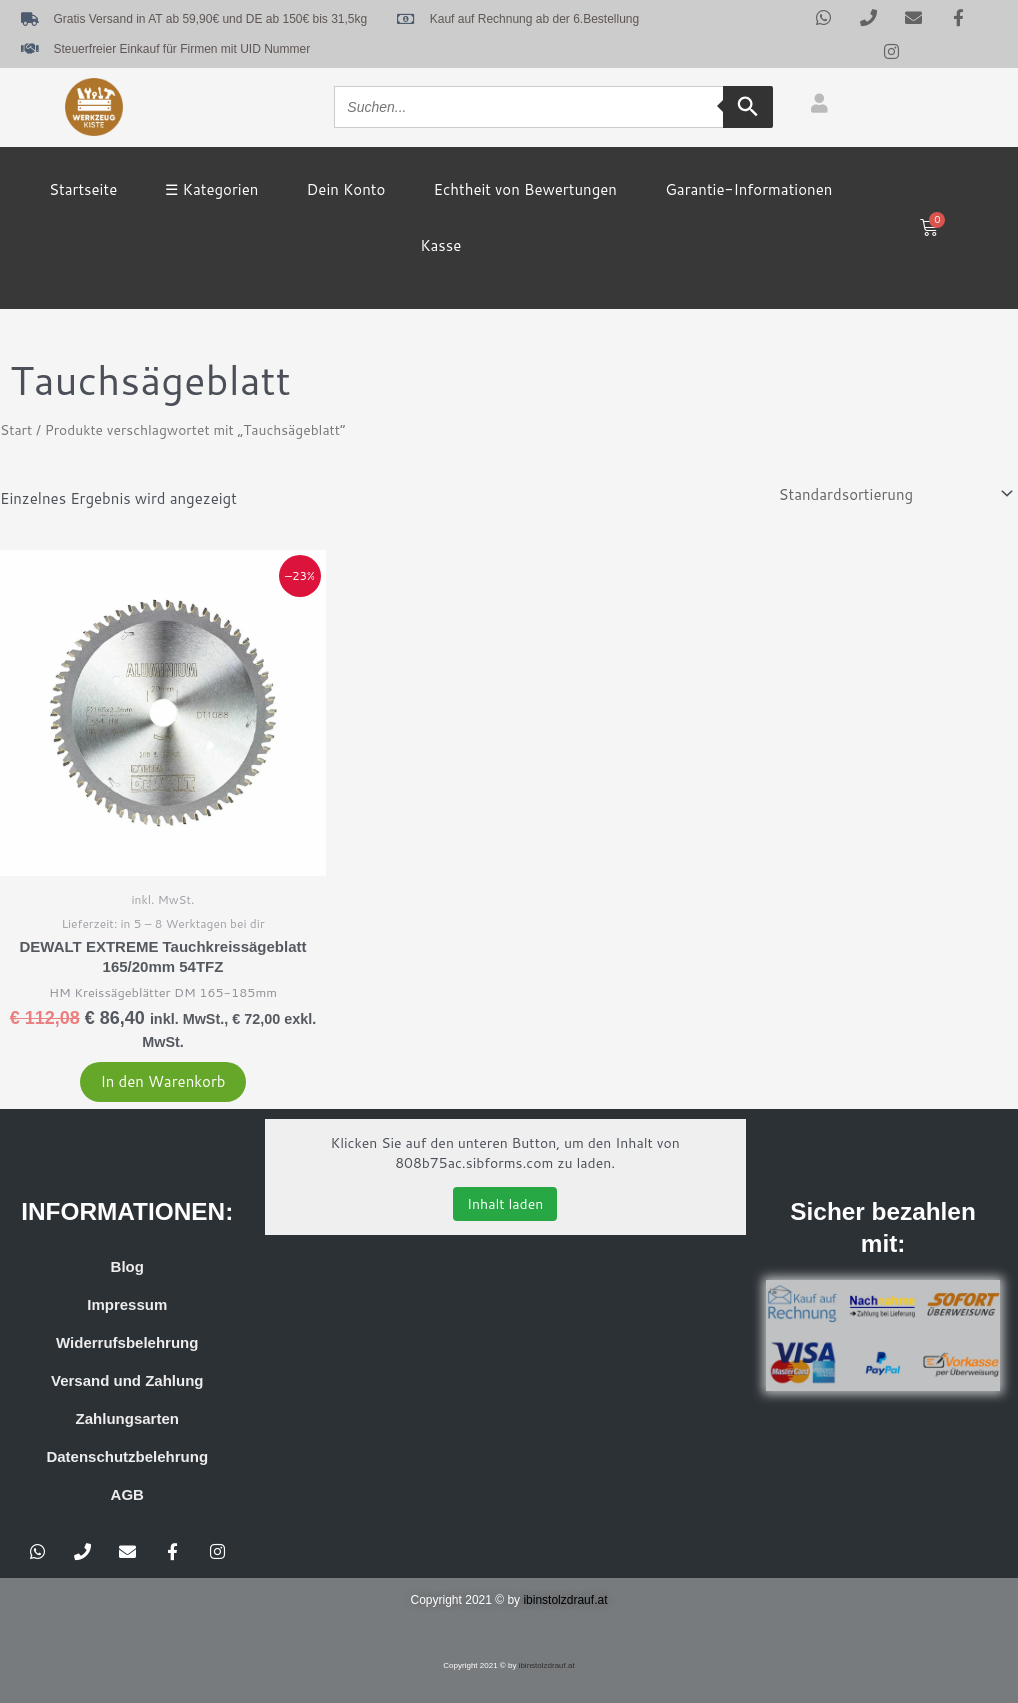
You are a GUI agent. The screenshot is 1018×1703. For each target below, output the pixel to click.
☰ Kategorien (211, 189)
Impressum (127, 1304)
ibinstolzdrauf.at (565, 1600)
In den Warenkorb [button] (162, 1081)
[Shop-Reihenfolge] (894, 494)
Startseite (83, 189)
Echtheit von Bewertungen (525, 189)
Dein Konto (346, 189)
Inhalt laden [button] (505, 1204)
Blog (127, 1266)
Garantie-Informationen (748, 189)
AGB (127, 1494)
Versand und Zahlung (127, 1380)
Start (16, 429)
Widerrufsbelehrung (127, 1342)
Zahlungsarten (127, 1418)
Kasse (440, 245)
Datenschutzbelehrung (127, 1456)
